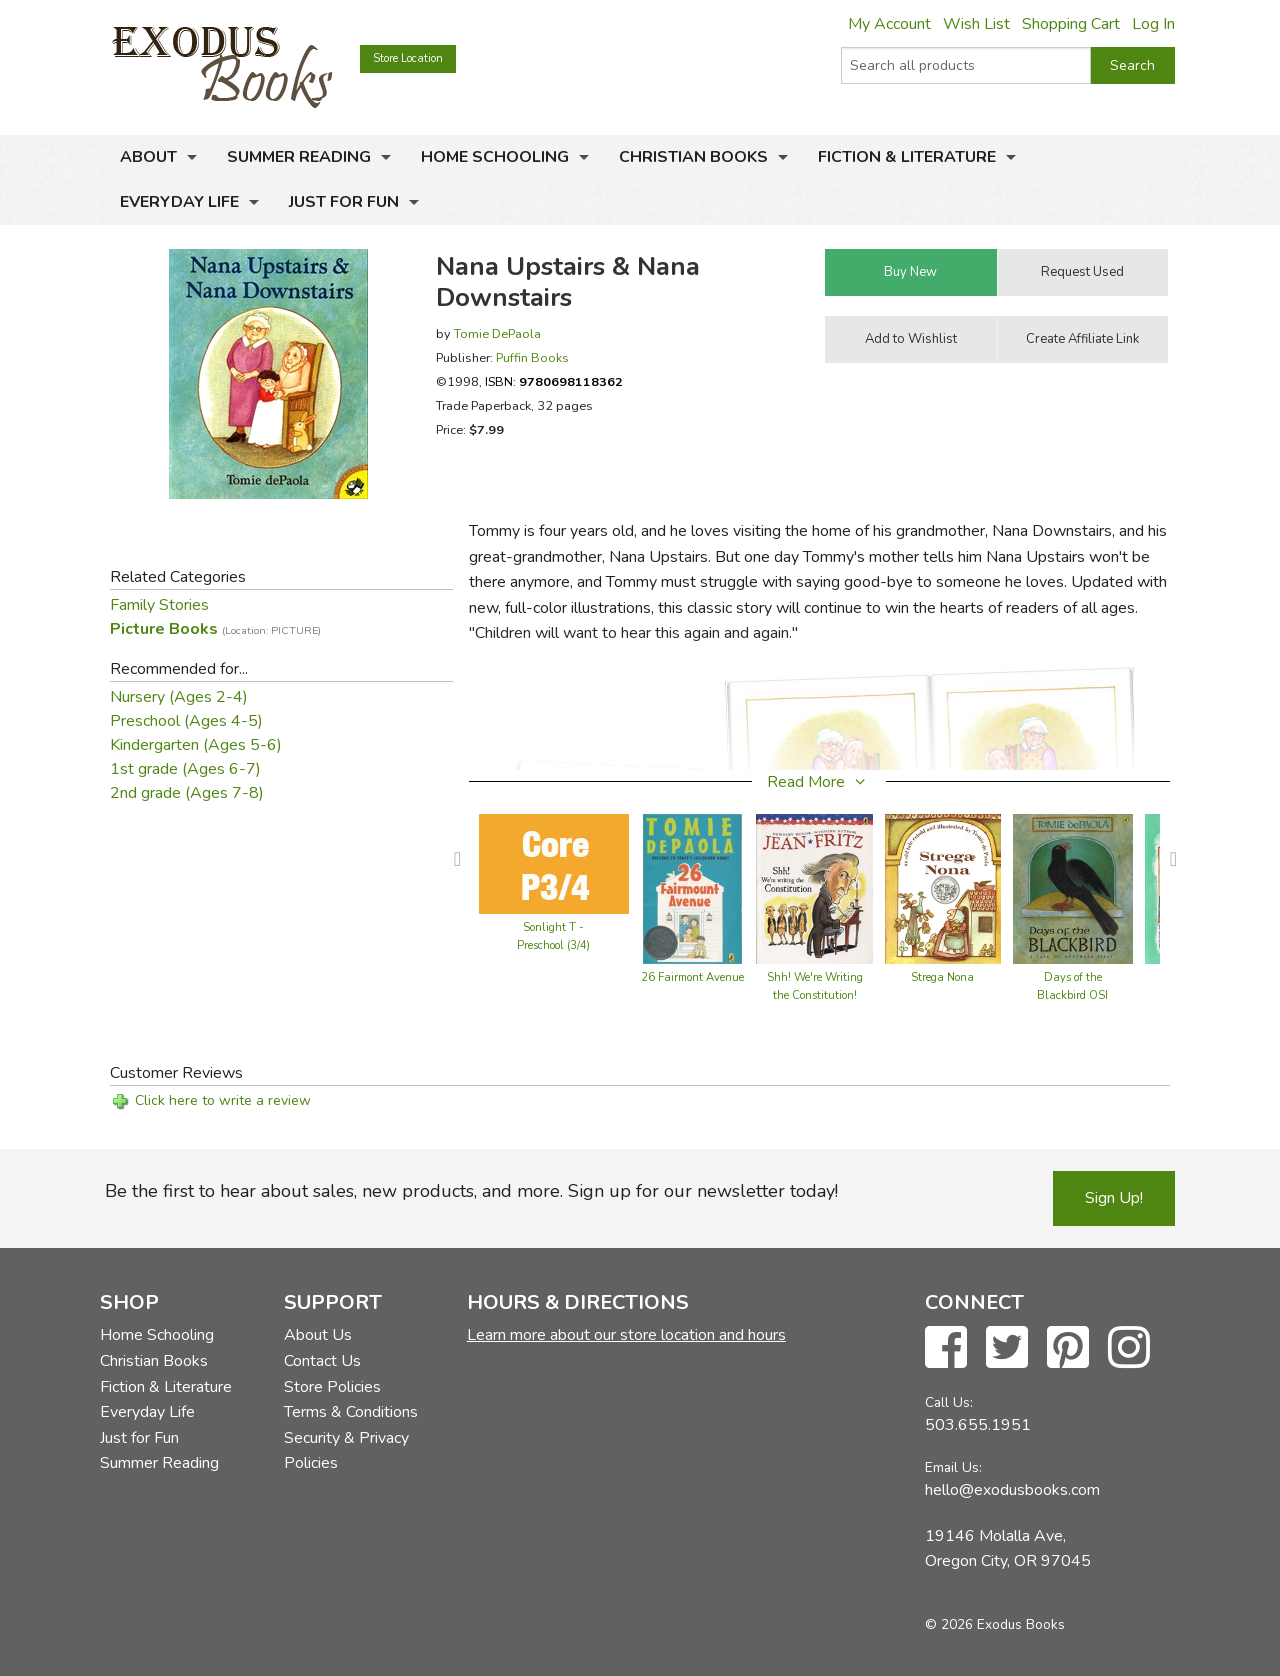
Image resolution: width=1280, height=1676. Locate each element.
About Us (318, 1335)
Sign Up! (1114, 1198)
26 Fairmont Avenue (692, 977)
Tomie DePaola (497, 333)
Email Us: (953, 1467)
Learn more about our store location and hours (626, 1335)
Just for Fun (344, 202)
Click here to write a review (223, 1100)
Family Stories (159, 605)
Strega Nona (942, 977)
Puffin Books (532, 357)
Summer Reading (299, 157)
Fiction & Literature (907, 157)
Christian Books (693, 157)
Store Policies (332, 1387)
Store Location (408, 58)
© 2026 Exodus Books (995, 1624)
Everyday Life (179, 202)
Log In (1153, 24)
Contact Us (322, 1361)
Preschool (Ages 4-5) (186, 721)
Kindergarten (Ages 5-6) (196, 745)
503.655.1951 (978, 1425)
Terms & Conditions (351, 1412)
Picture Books (215, 629)
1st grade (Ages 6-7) (185, 769)
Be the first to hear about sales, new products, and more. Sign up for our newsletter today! (471, 1191)
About (148, 157)
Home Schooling (495, 157)
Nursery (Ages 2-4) (179, 697)
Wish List (976, 24)
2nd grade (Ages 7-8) (187, 793)
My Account (889, 24)
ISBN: (554, 381)
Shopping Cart (1071, 24)
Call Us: (949, 1402)
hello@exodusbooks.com (1012, 1490)
